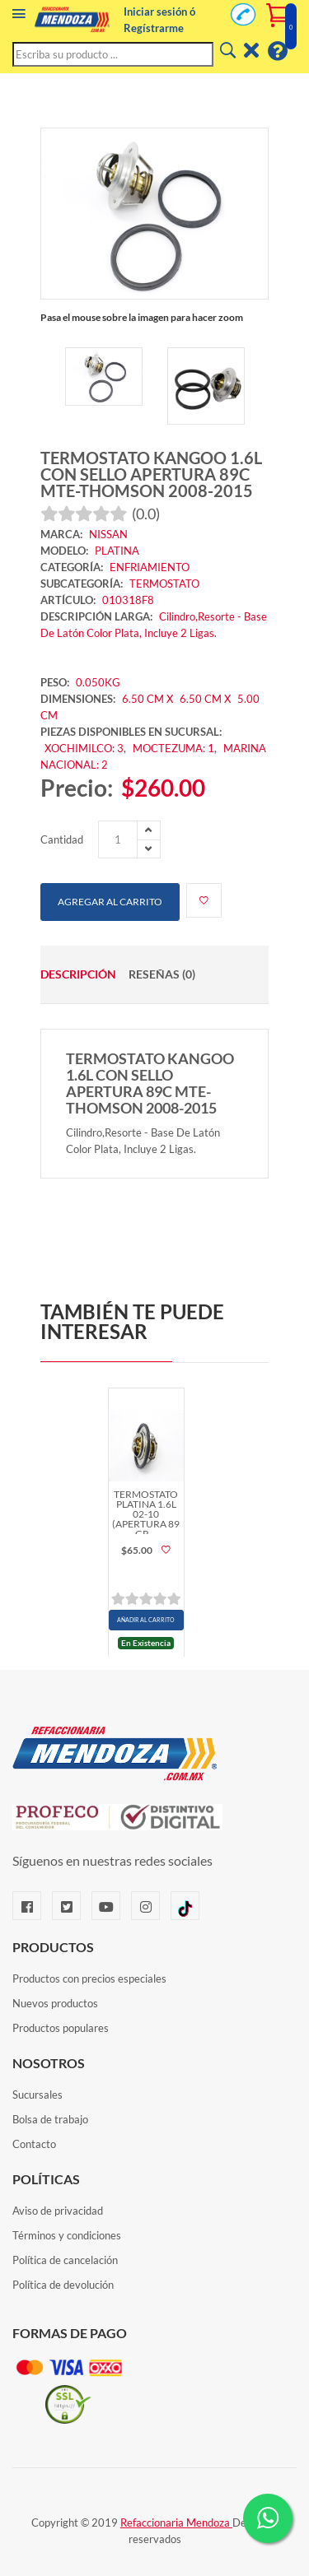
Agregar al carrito (110, 901)
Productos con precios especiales (89, 1978)
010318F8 (128, 600)
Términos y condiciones (66, 2235)
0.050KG (98, 682)
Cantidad (61, 839)
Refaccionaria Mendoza (176, 2522)
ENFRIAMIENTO (150, 567)
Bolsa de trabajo (50, 2119)
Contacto (34, 2144)
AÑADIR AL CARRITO (146, 1619)
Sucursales (37, 2094)
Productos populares (60, 2027)
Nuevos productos (55, 2003)
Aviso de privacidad (57, 2210)
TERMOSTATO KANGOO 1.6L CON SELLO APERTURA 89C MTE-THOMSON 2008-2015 (151, 474)
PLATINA (117, 550)
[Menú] (19, 17)
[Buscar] (226, 51)
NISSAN (108, 534)
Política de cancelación (65, 2260)
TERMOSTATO (164, 583)
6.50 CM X (147, 698)
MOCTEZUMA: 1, (176, 748)
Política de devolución (63, 2284)
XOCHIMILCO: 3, (86, 748)
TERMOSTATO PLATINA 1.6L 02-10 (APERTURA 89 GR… (146, 1510)
